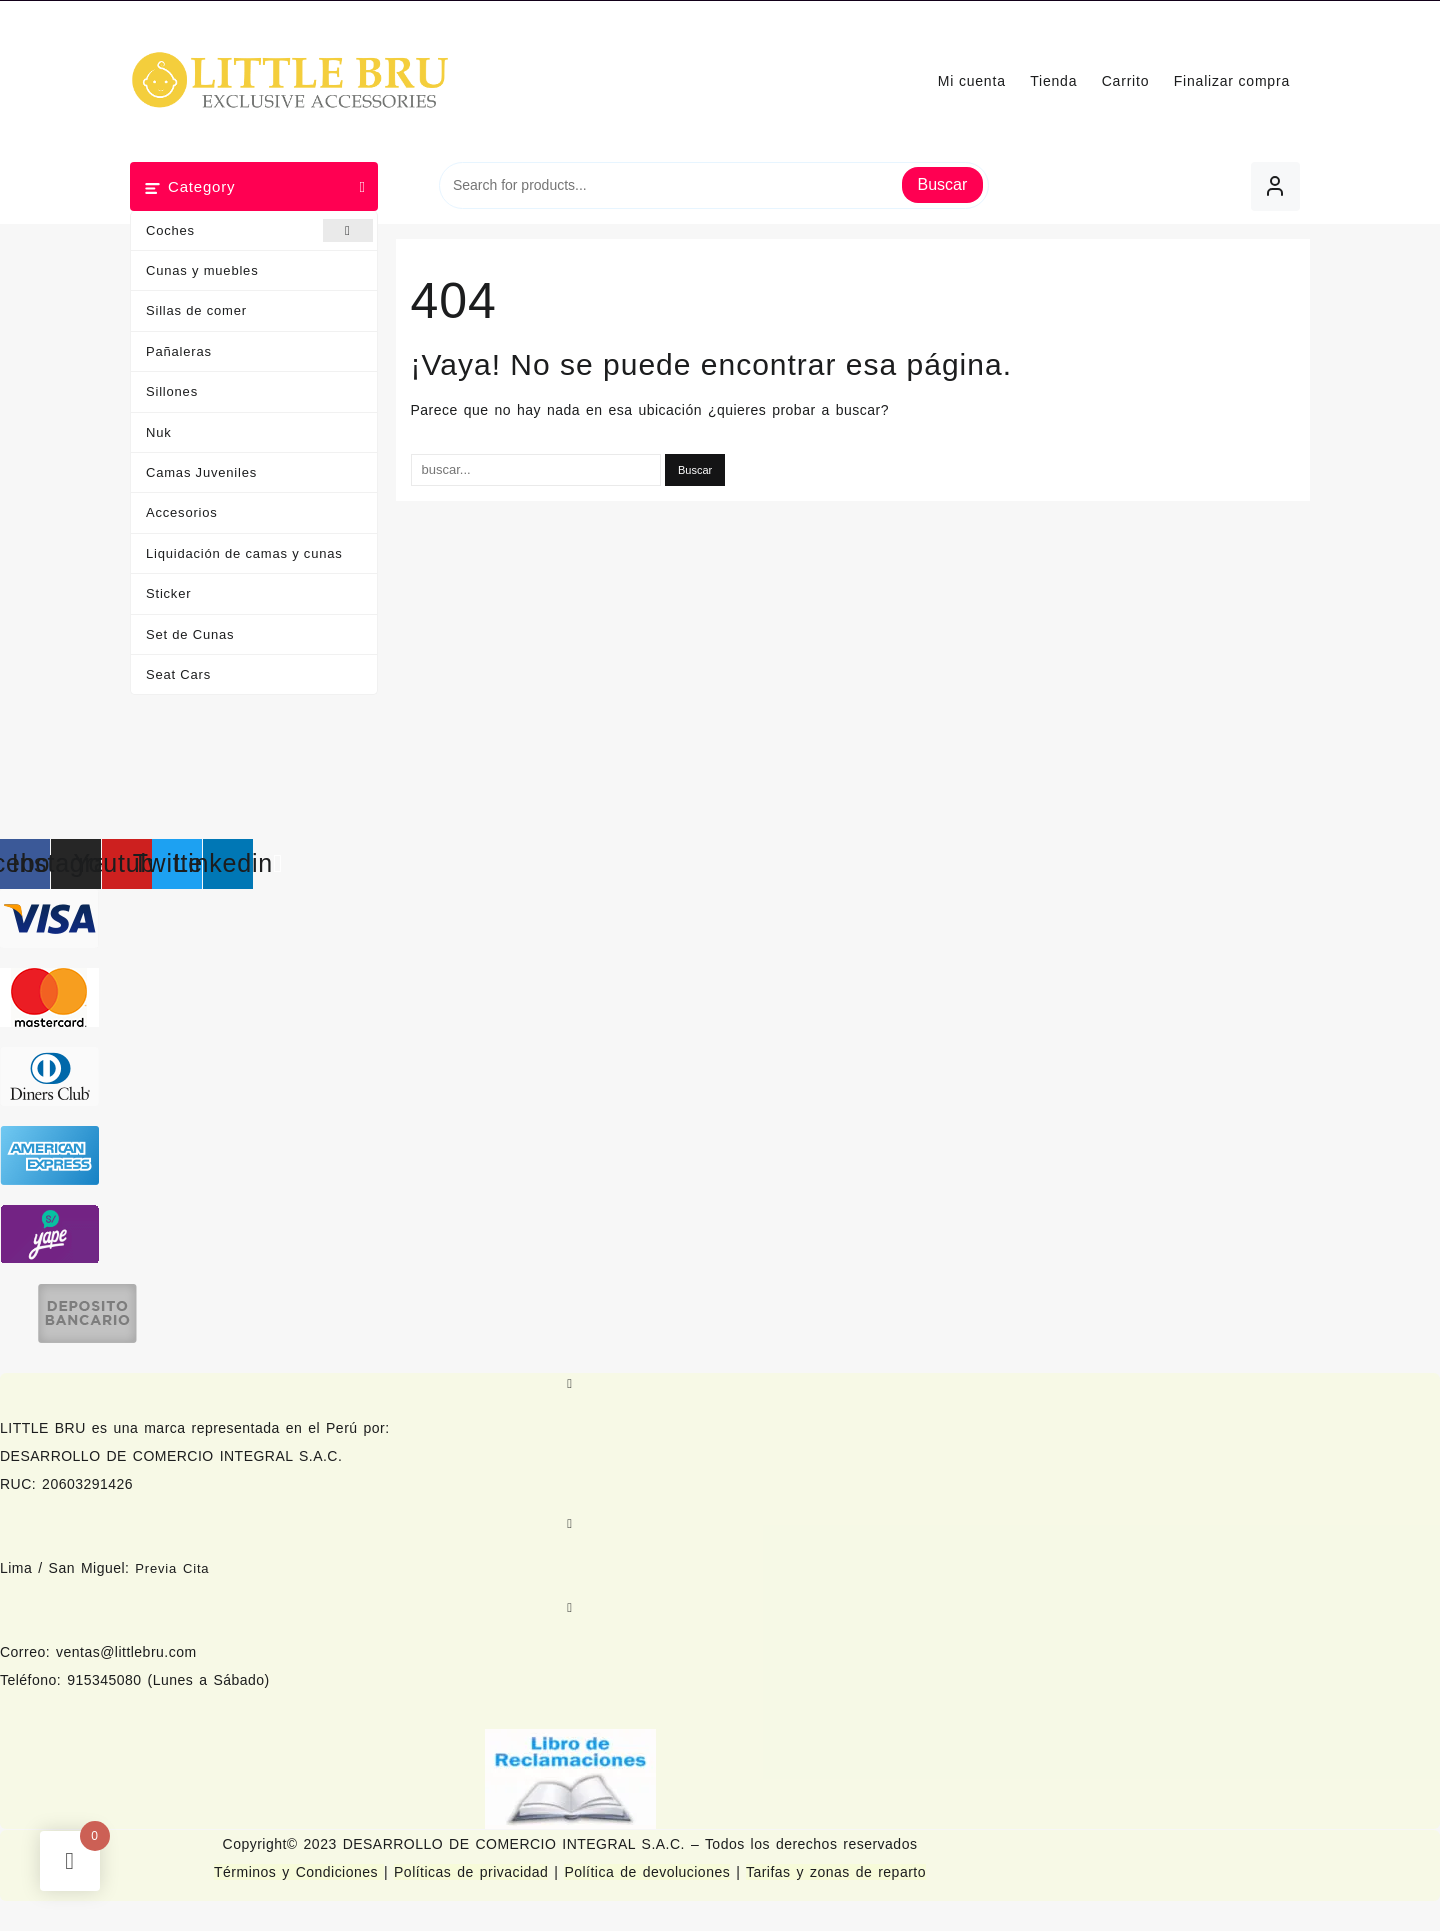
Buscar (943, 184)
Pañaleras (179, 351)
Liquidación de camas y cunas (244, 553)
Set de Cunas (190, 634)
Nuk (159, 432)
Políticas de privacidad (471, 1872)
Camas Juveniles (201, 472)
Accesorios (182, 512)
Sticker (168, 593)
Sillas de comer (196, 310)
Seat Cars (178, 674)
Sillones (172, 391)
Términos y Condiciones (299, 1872)
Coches (259, 230)
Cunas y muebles (202, 270)
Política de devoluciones (647, 1872)
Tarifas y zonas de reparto (836, 1872)
